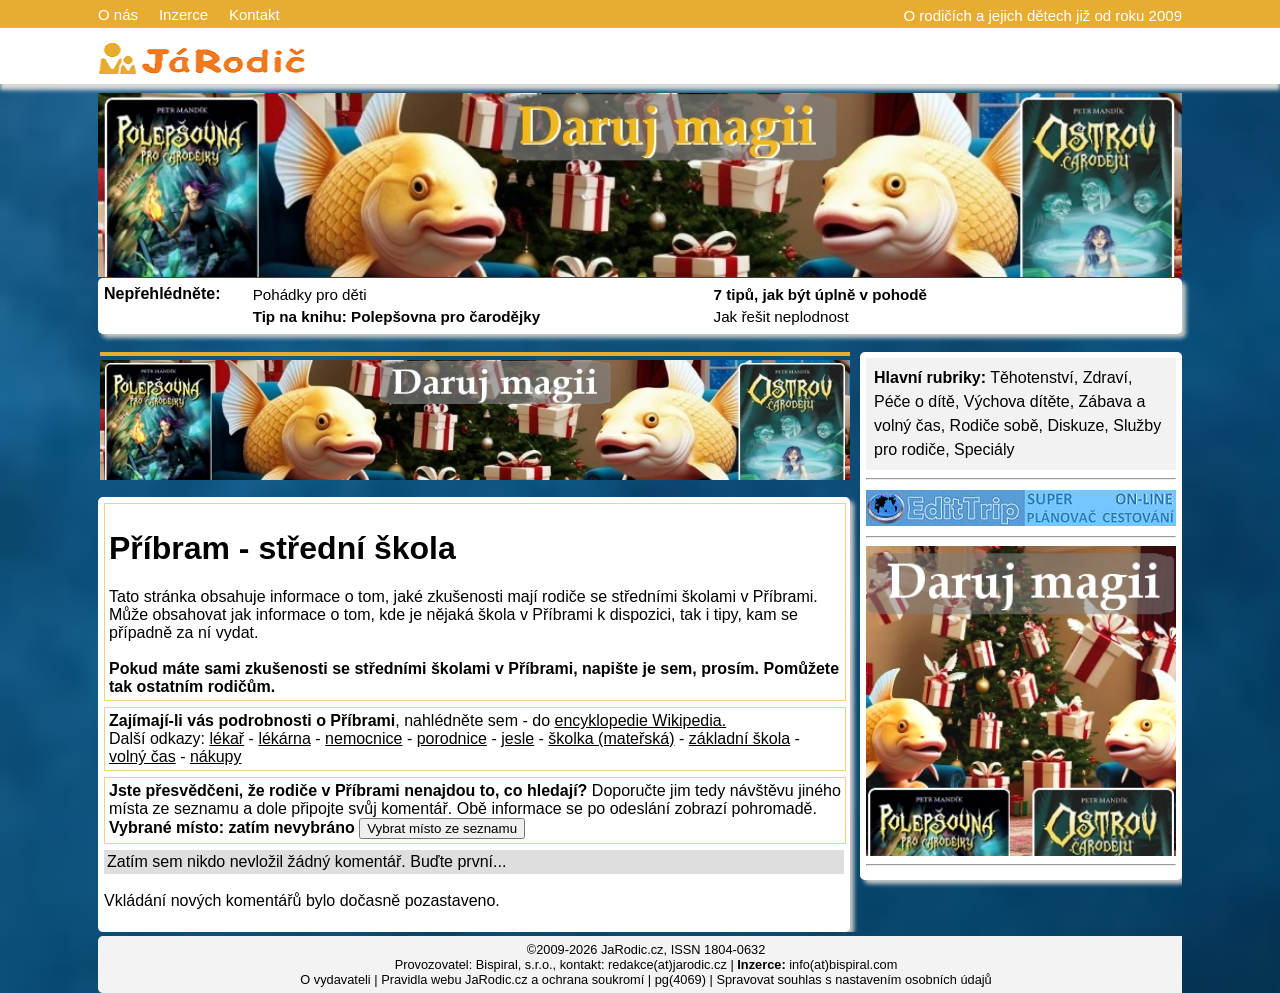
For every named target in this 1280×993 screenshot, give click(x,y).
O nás (118, 14)
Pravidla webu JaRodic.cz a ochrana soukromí (512, 979)
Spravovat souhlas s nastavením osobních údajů (853, 979)
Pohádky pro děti (310, 294)
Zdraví (1105, 377)
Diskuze (1075, 425)
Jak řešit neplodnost (781, 316)
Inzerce (183, 14)
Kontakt (254, 14)
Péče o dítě (914, 401)
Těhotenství (1032, 377)
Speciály (984, 449)
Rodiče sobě (994, 425)
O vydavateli (335, 979)
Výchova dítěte (1017, 401)
